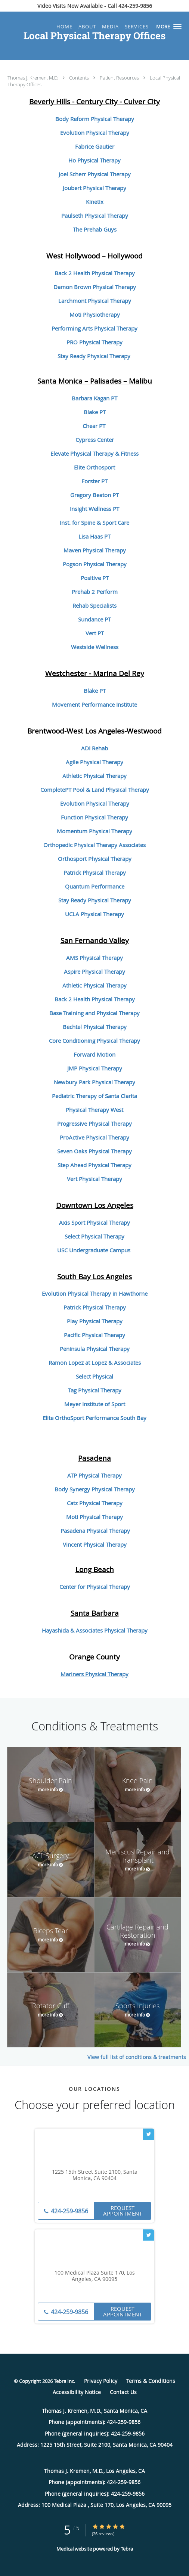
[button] (177, 26)
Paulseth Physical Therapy (94, 215)
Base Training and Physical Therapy (94, 1013)
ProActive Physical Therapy (94, 1137)
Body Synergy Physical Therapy (95, 1489)
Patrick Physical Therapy (94, 872)
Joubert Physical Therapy (94, 188)
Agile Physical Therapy (94, 762)
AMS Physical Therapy (94, 957)
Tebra (127, 2548)
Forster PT (94, 481)
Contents (79, 77)
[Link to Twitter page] (148, 2134)
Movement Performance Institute (94, 704)
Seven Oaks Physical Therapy (94, 1151)
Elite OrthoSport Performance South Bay (94, 1418)
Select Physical (94, 1376)
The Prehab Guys (95, 229)
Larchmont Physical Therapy (94, 300)
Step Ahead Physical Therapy (94, 1165)
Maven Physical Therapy (94, 550)
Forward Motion (94, 1054)
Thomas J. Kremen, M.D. (33, 77)
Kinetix (94, 201)
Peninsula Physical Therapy (95, 1348)
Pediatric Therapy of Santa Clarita (94, 1096)
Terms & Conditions (150, 2380)
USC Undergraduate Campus (93, 1250)
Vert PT (95, 633)
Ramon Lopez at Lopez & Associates (95, 1362)
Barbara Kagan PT (94, 398)
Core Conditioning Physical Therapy (94, 1040)
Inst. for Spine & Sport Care (94, 522)
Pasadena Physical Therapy (95, 1530)
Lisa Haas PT (94, 536)
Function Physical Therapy (94, 817)
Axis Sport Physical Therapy (94, 1222)
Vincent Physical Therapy (95, 1544)
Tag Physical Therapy (94, 1390)
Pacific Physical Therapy (94, 1335)
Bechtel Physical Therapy (95, 1026)
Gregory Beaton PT (94, 495)
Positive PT (95, 578)
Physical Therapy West (94, 1109)
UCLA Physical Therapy (94, 914)
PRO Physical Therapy (94, 342)
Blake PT (95, 412)
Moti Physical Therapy (94, 1517)
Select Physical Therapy (94, 1236)
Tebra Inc (64, 2381)
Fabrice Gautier (94, 146)
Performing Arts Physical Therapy (94, 328)
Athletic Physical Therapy (94, 775)
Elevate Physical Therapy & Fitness (94, 453)
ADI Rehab (94, 748)
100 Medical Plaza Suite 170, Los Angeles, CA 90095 (95, 2276)
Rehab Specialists (94, 605)
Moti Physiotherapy (94, 314)
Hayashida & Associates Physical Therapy (95, 1630)
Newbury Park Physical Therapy (94, 1082)
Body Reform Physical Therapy (94, 119)
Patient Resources (120, 77)
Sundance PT (94, 619)
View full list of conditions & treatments (136, 2057)
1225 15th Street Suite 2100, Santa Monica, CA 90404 (94, 2175)
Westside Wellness (94, 647)
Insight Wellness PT (94, 508)
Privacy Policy (100, 2380)
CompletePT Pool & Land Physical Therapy (94, 789)
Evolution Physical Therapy (94, 132)
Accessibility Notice (77, 2392)
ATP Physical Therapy (94, 1475)
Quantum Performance (94, 886)
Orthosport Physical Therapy (94, 858)
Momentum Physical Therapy (94, 831)
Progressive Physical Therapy (94, 1123)
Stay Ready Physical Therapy (94, 356)
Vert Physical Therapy (94, 1178)
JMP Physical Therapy (94, 1068)
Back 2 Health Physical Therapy (95, 273)
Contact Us (123, 2392)
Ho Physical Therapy (94, 160)
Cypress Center (94, 439)
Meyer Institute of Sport (94, 1404)
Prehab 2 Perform (95, 591)
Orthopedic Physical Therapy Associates (94, 845)
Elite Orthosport (94, 467)
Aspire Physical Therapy (94, 971)
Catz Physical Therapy (95, 1503)
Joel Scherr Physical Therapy (95, 174)
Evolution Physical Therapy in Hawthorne (95, 1293)
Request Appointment (122, 2210)
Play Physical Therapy (95, 1321)
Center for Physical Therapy (94, 1586)
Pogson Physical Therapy (95, 564)
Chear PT (94, 426)
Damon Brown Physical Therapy (94, 287)
